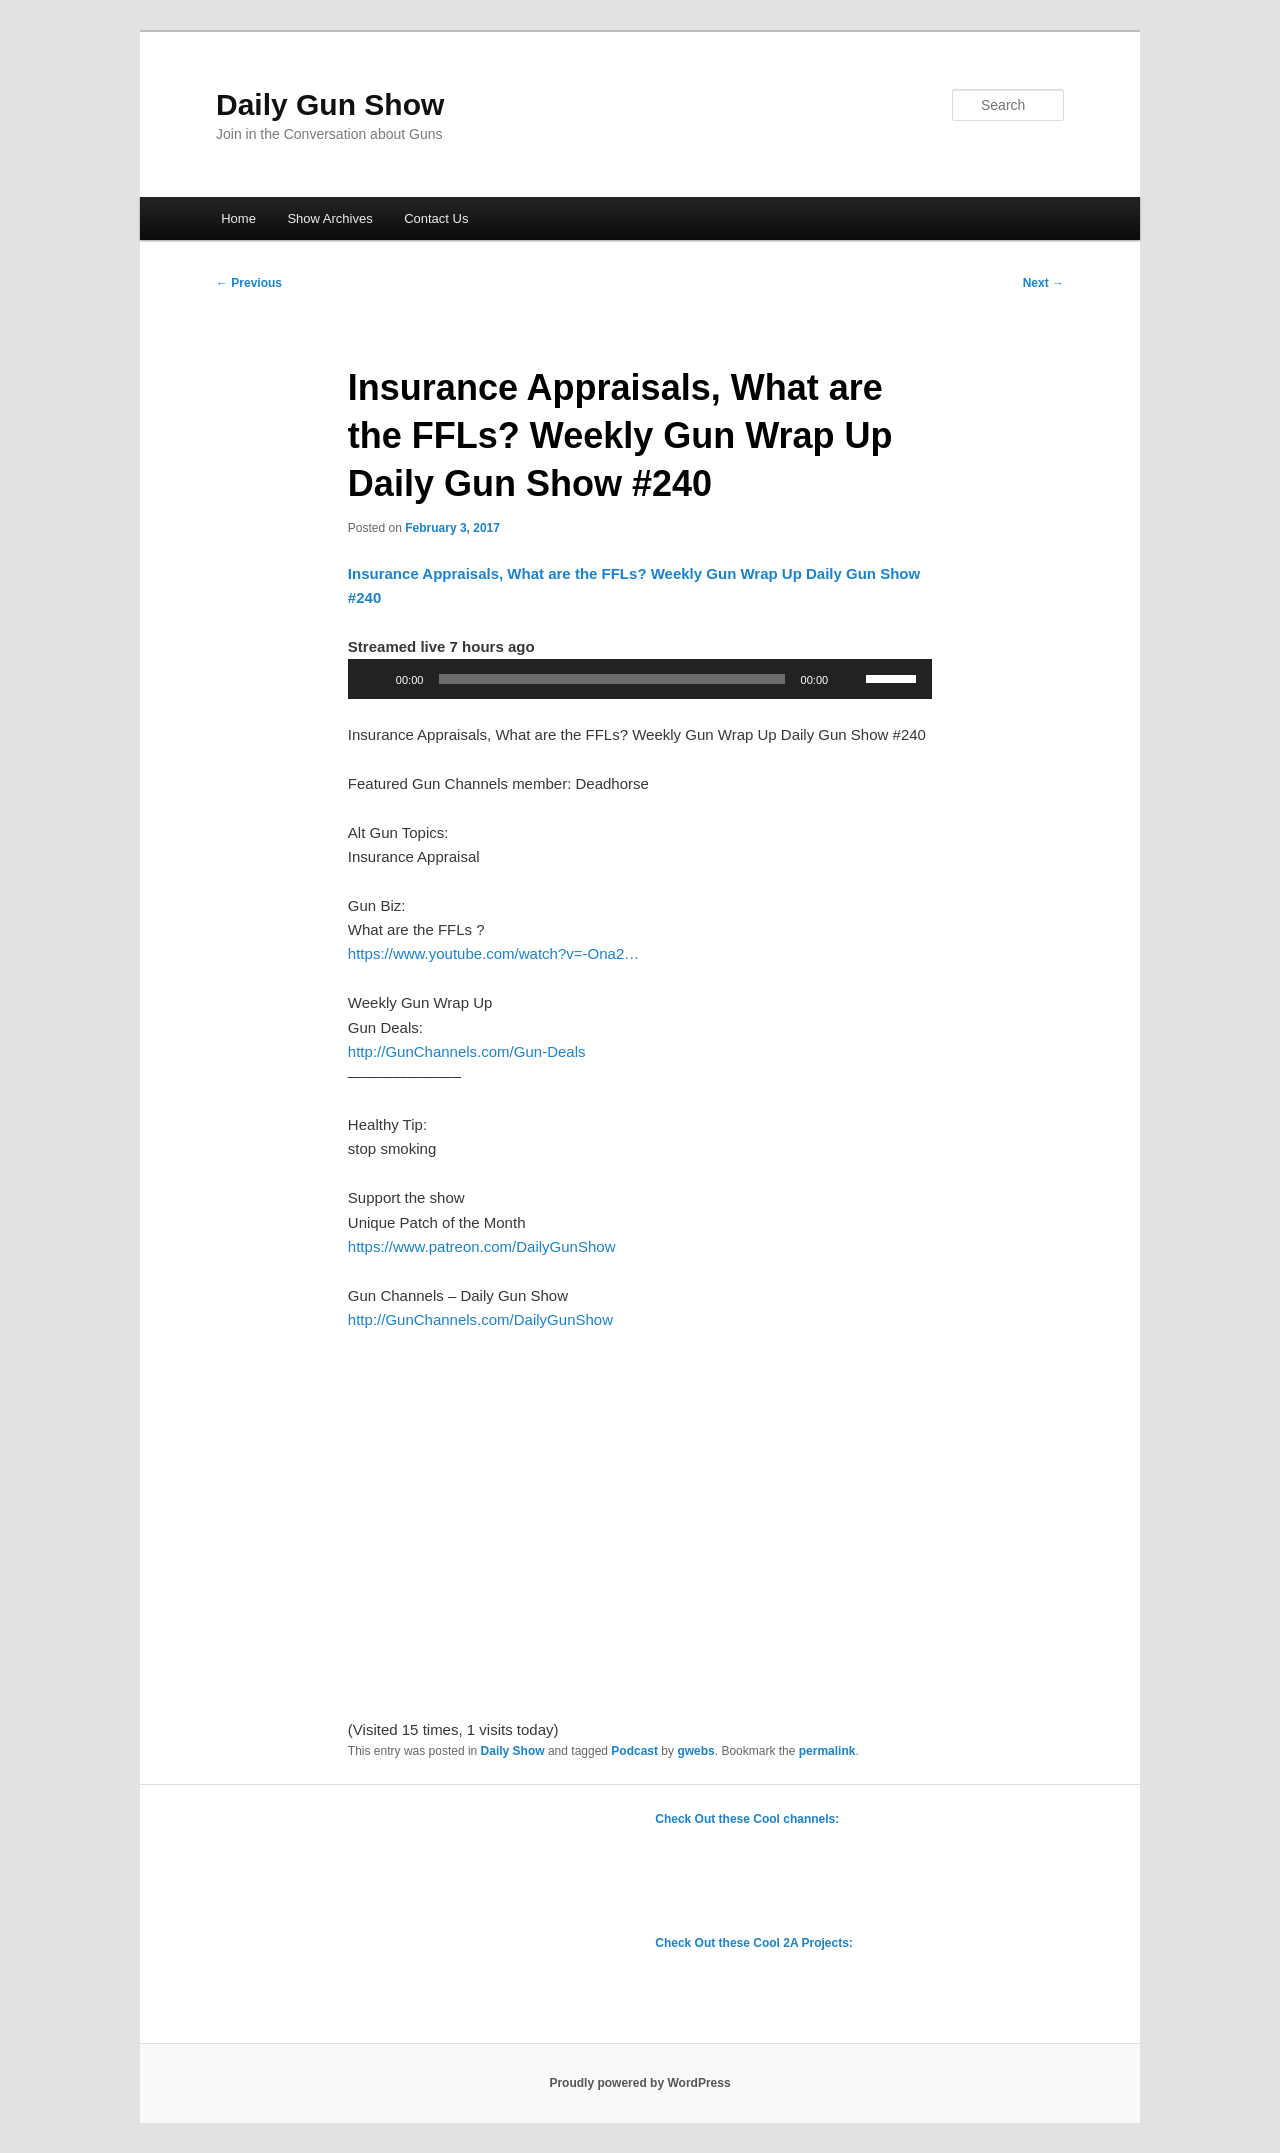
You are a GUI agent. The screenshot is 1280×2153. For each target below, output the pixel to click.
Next (1043, 283)
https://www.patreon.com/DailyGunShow (482, 1246)
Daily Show (513, 1751)
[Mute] (850, 679)
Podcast (634, 1751)
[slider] (611, 679)
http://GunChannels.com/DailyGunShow (480, 1319)
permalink (827, 1751)
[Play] (374, 679)
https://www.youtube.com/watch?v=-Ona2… (493, 953)
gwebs (695, 1751)
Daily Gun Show (330, 104)
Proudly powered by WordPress (639, 2083)
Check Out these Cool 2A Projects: (754, 1943)
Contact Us (436, 218)
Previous (249, 283)
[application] (640, 679)
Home (238, 218)
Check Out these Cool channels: (747, 1819)
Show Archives (329, 218)
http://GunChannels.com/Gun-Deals (467, 1051)
